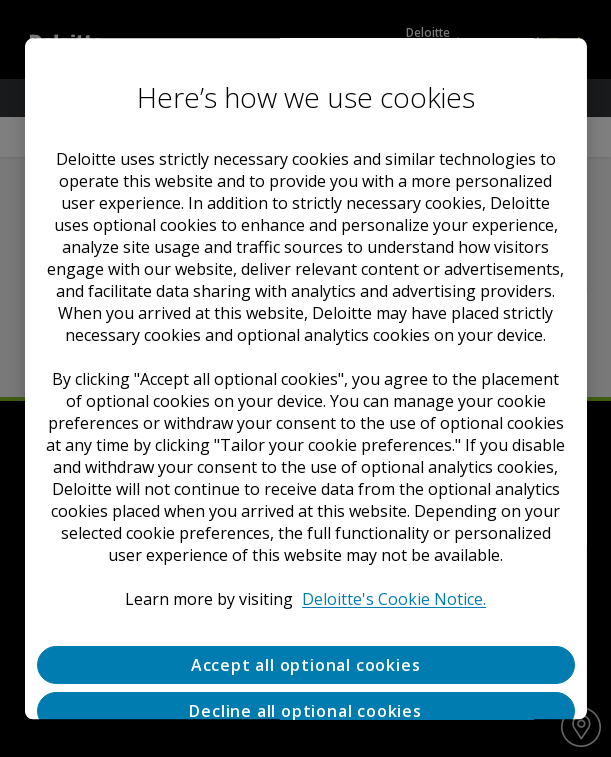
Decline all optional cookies (305, 711)
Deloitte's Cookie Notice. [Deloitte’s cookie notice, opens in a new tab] (394, 599)
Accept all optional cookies (306, 665)
